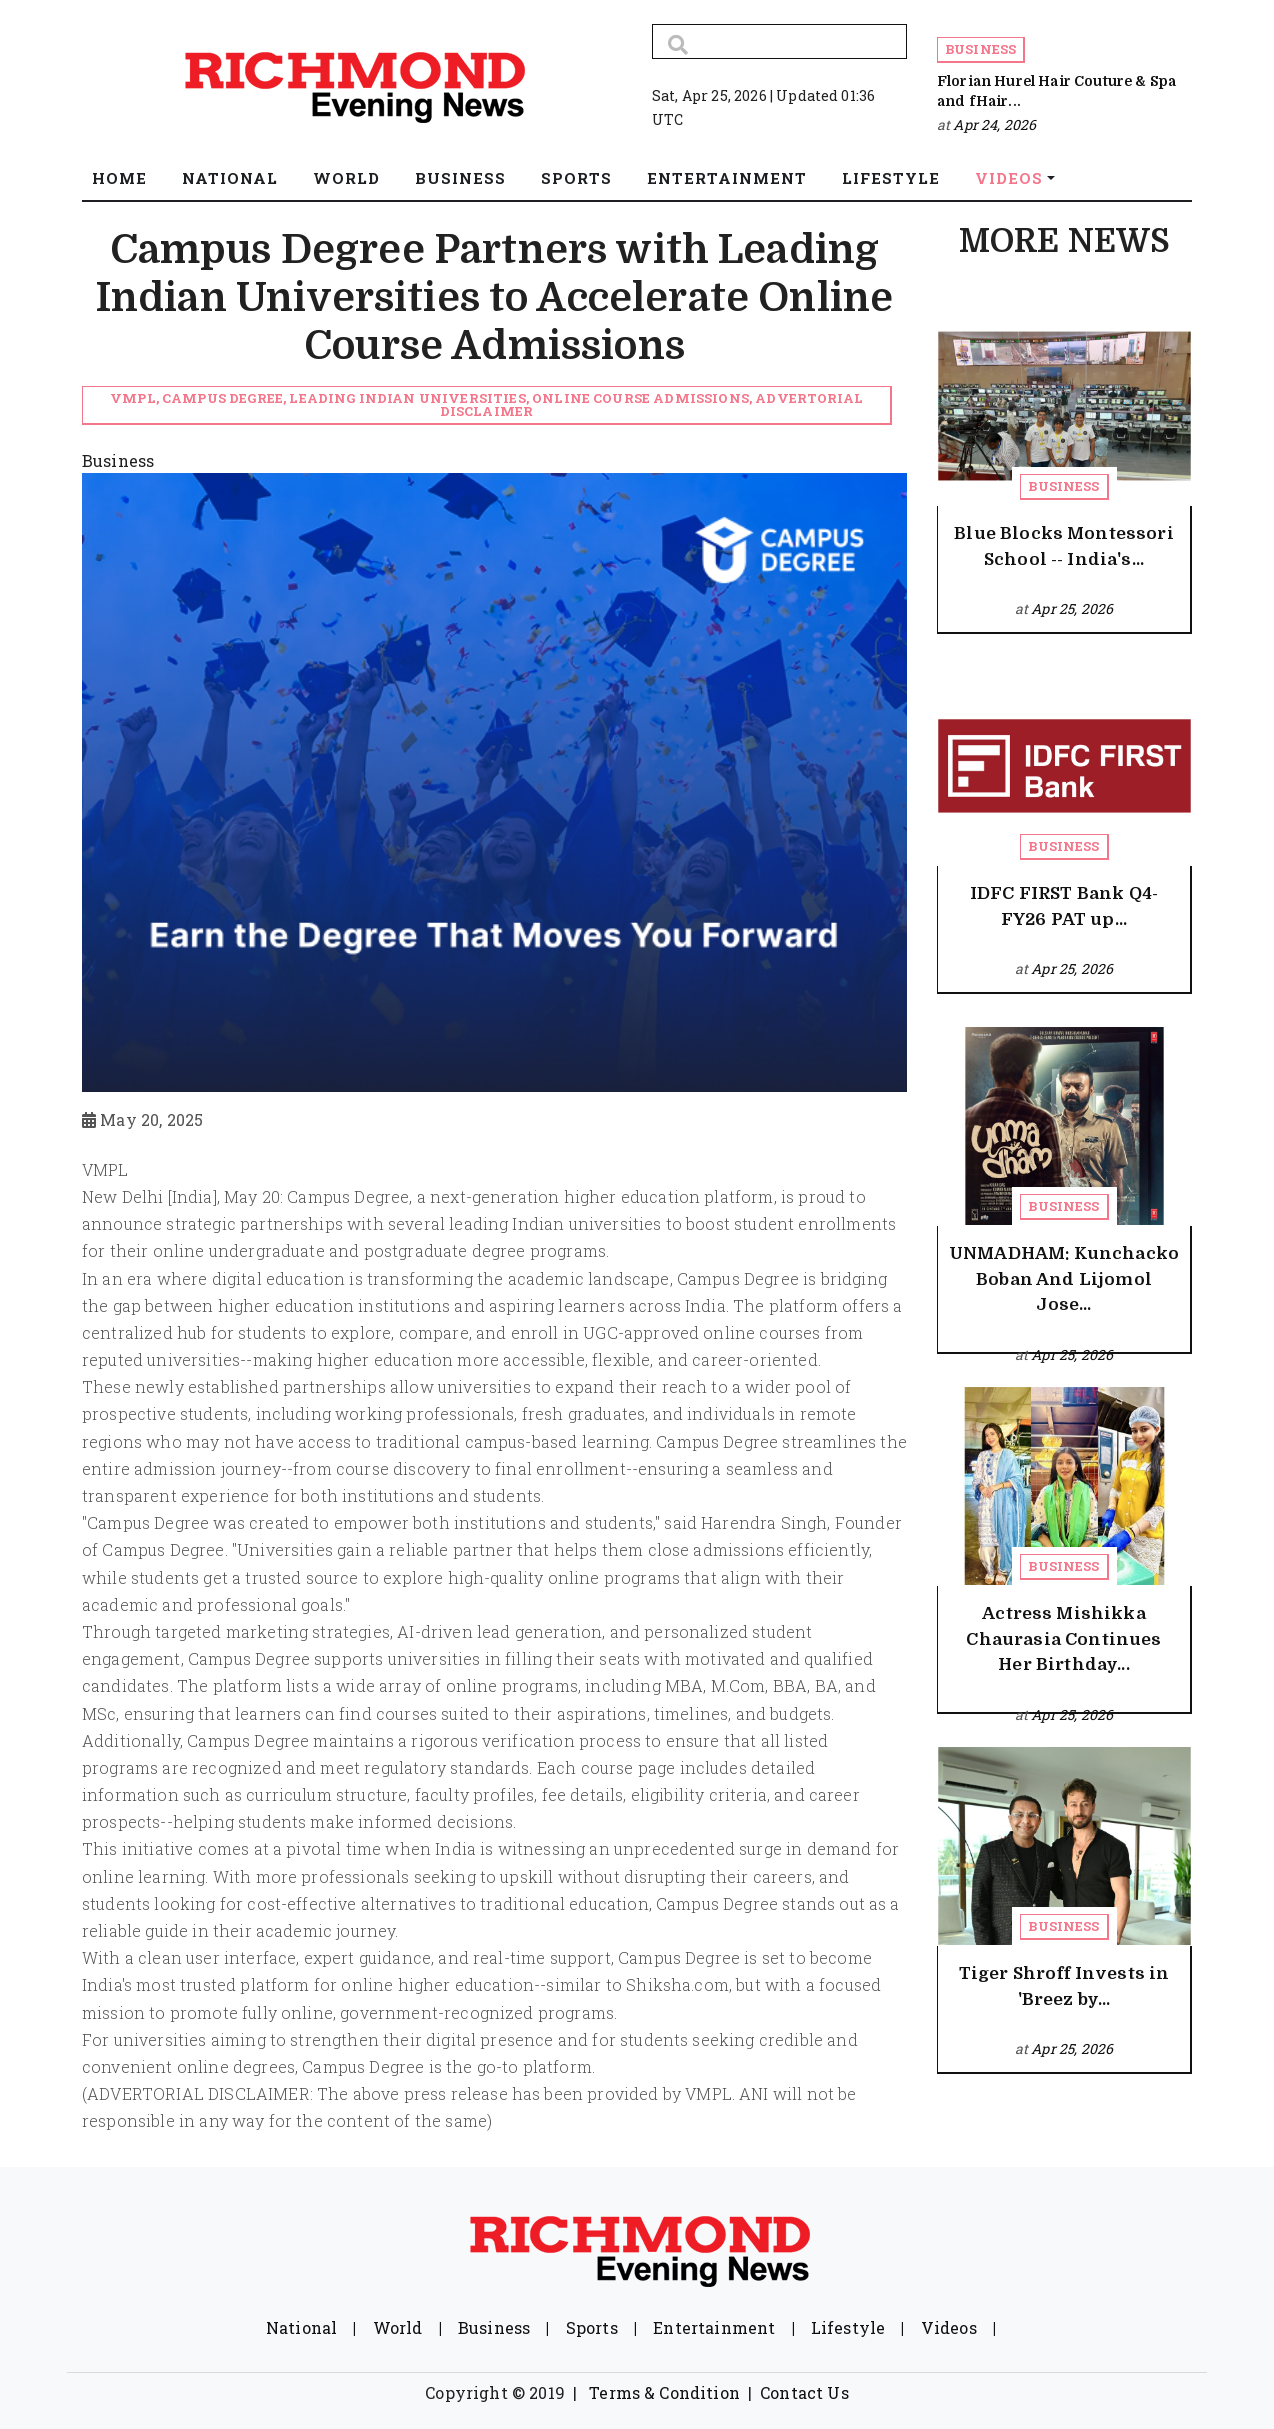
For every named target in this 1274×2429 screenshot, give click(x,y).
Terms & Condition (664, 2392)
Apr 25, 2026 (1072, 608)
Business (980, 49)
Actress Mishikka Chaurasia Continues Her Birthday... (1063, 1639)
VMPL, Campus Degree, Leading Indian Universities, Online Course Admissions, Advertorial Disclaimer (486, 404)
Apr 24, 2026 (994, 124)
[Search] (779, 41)
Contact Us (804, 2392)
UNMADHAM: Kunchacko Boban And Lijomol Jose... (1064, 1279)
